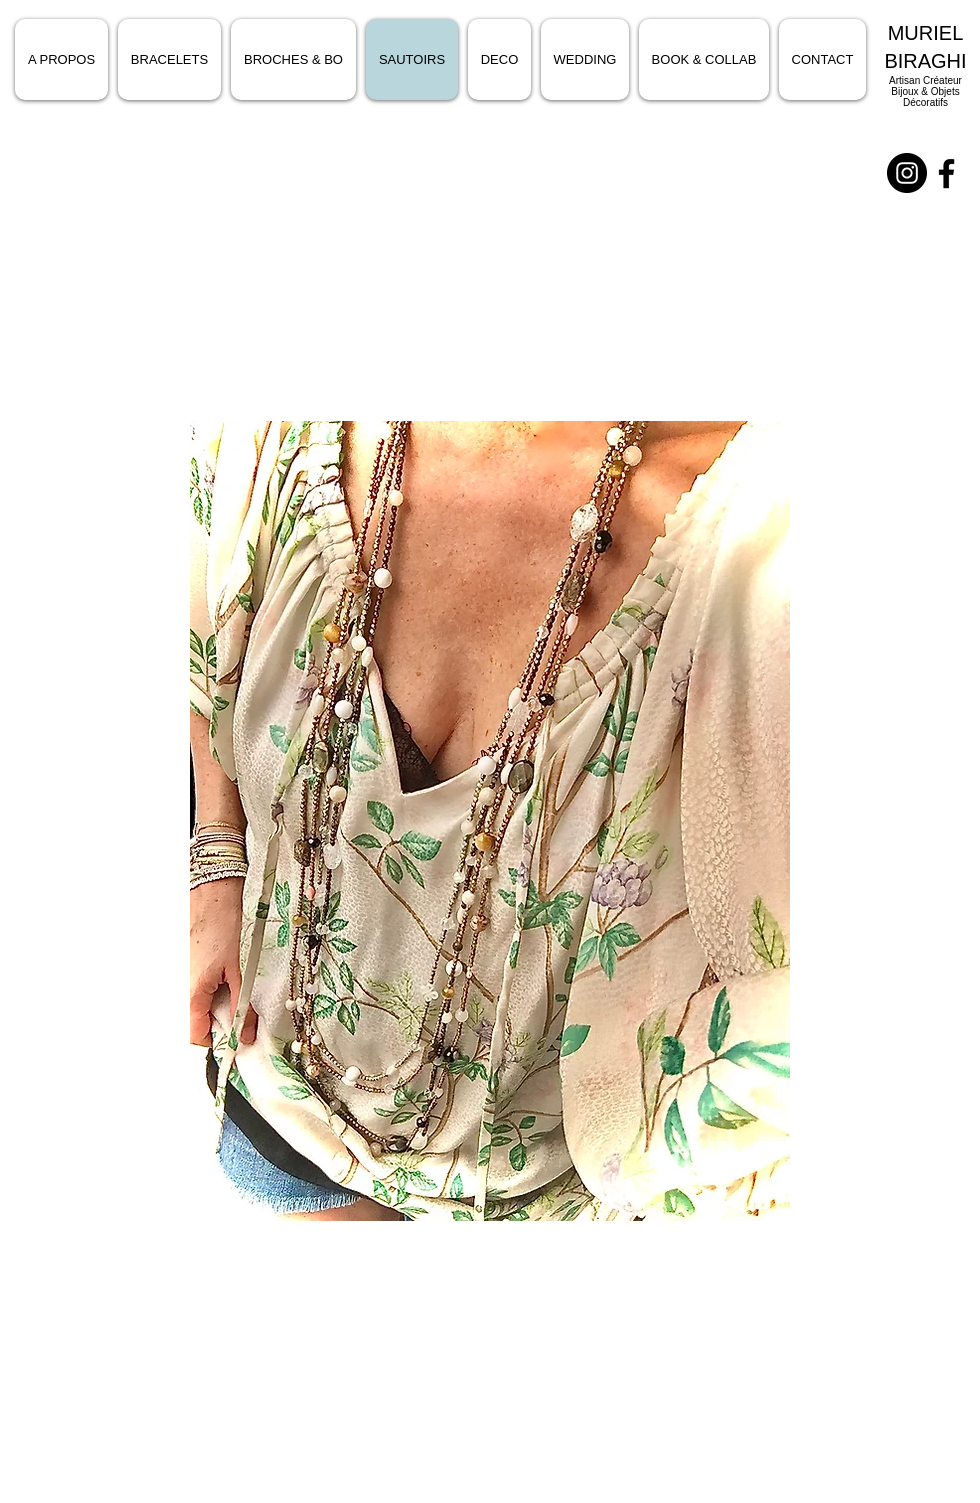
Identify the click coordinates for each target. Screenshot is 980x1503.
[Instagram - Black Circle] (907, 173)
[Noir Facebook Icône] (946, 173)
